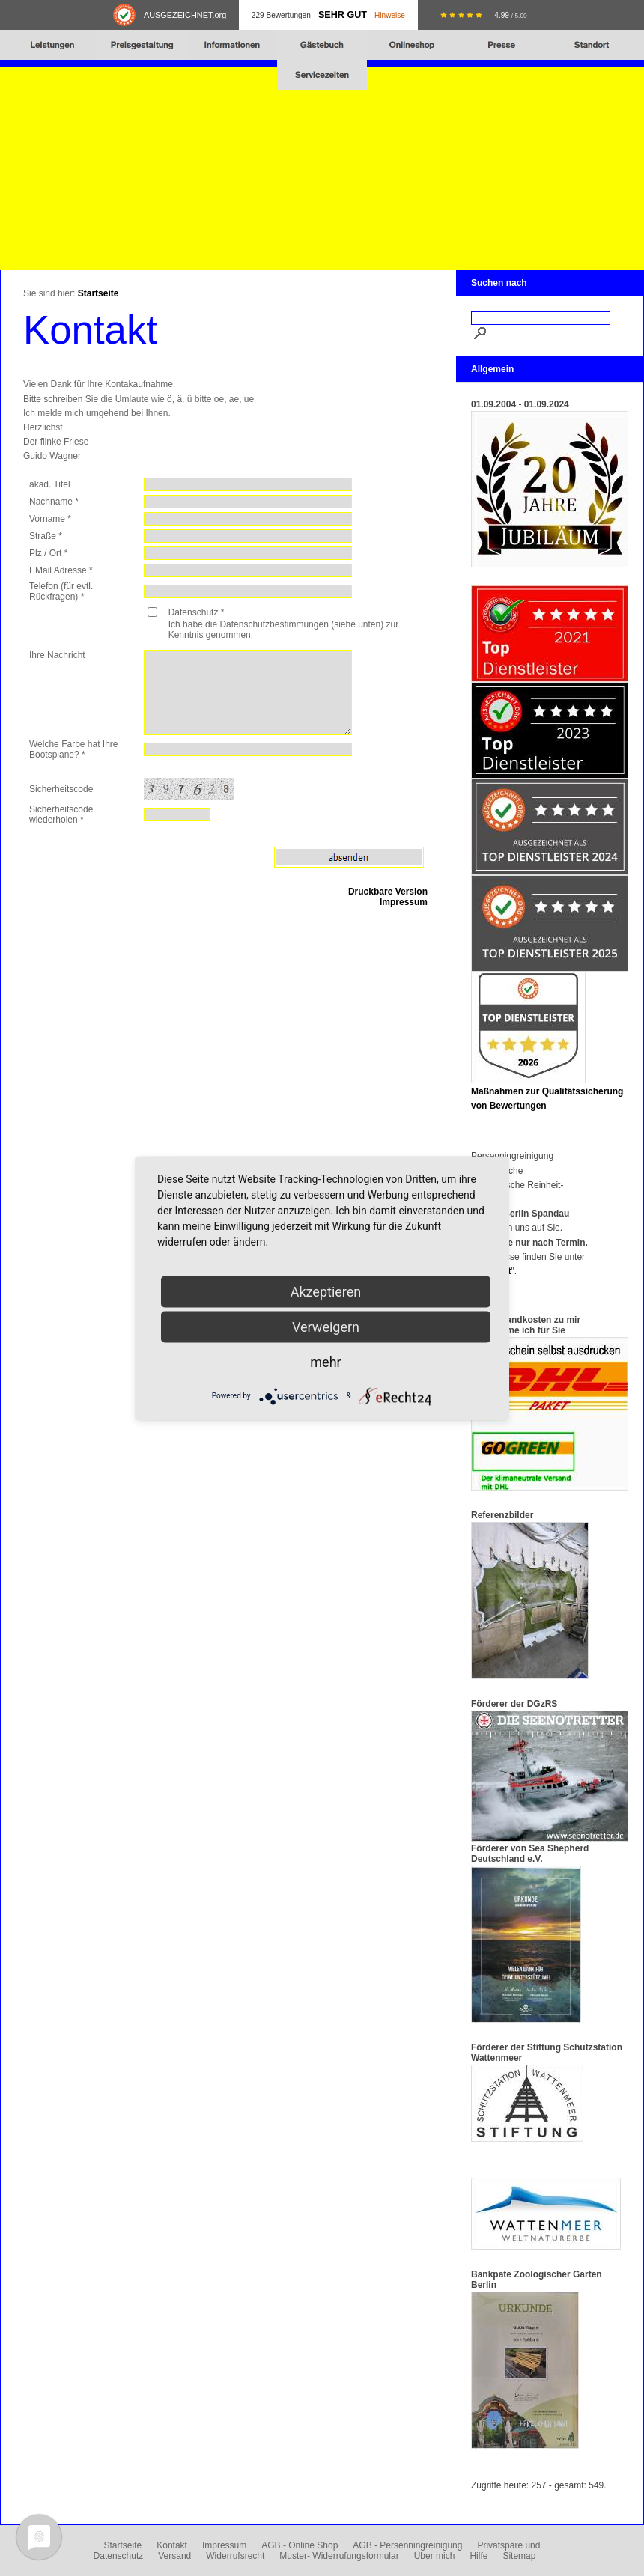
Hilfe (478, 2556)
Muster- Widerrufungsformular (338, 2556)
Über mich (434, 2556)
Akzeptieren (326, 1291)
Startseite (98, 293)
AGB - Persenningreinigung (407, 2545)
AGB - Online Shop (299, 2545)
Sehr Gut (342, 15)
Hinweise (389, 15)
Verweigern (325, 1326)
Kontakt (172, 2545)
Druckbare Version (388, 891)
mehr (325, 1361)
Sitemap (518, 2556)
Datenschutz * (196, 612)
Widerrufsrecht (235, 2556)
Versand (174, 2556)
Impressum (404, 902)
